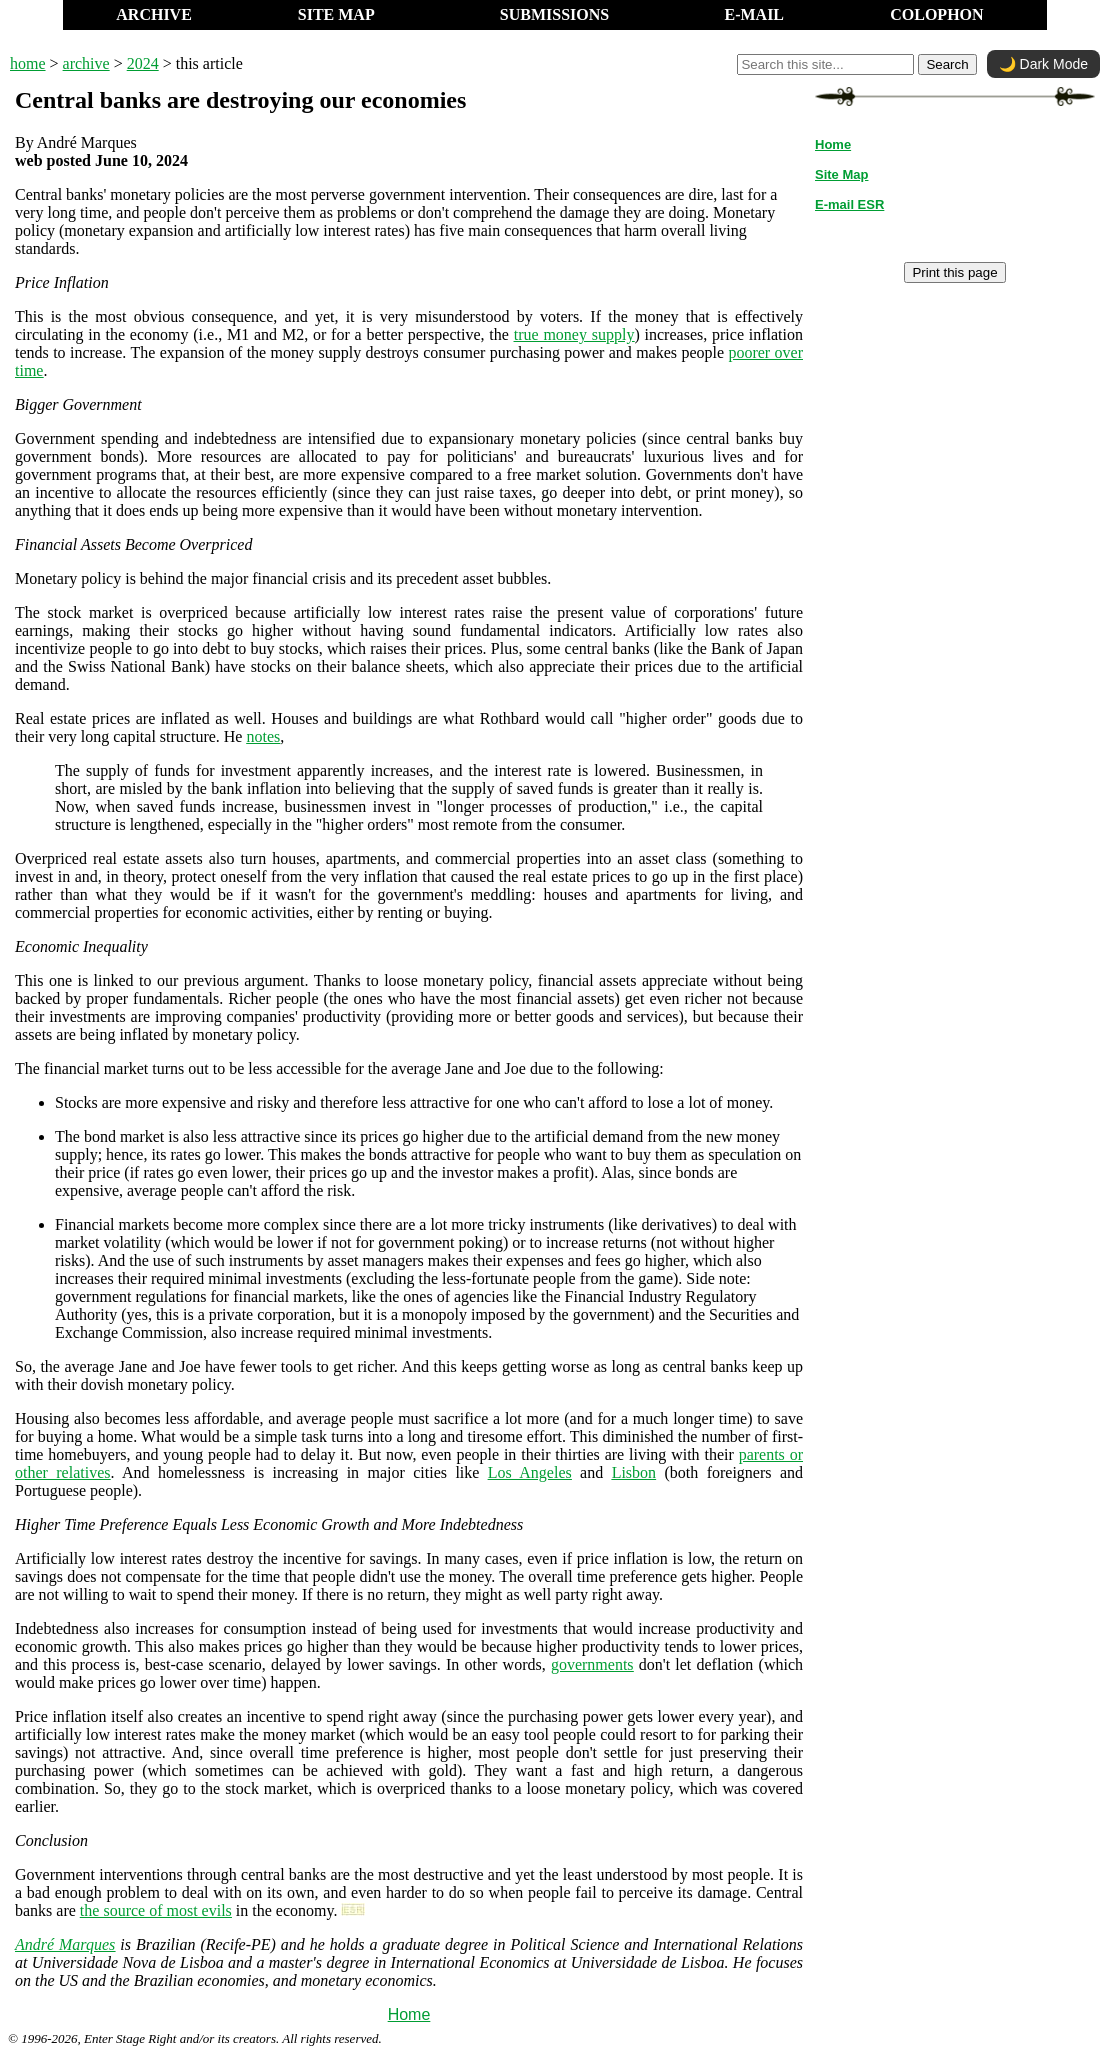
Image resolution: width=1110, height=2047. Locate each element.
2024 (143, 63)
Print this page (954, 272)
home (28, 63)
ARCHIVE (154, 14)
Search (947, 64)
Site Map (841, 174)
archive (86, 63)
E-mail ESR (849, 204)
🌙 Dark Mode (1043, 64)
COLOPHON (936, 14)
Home (409, 2014)
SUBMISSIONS (554, 14)
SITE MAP (336, 14)
